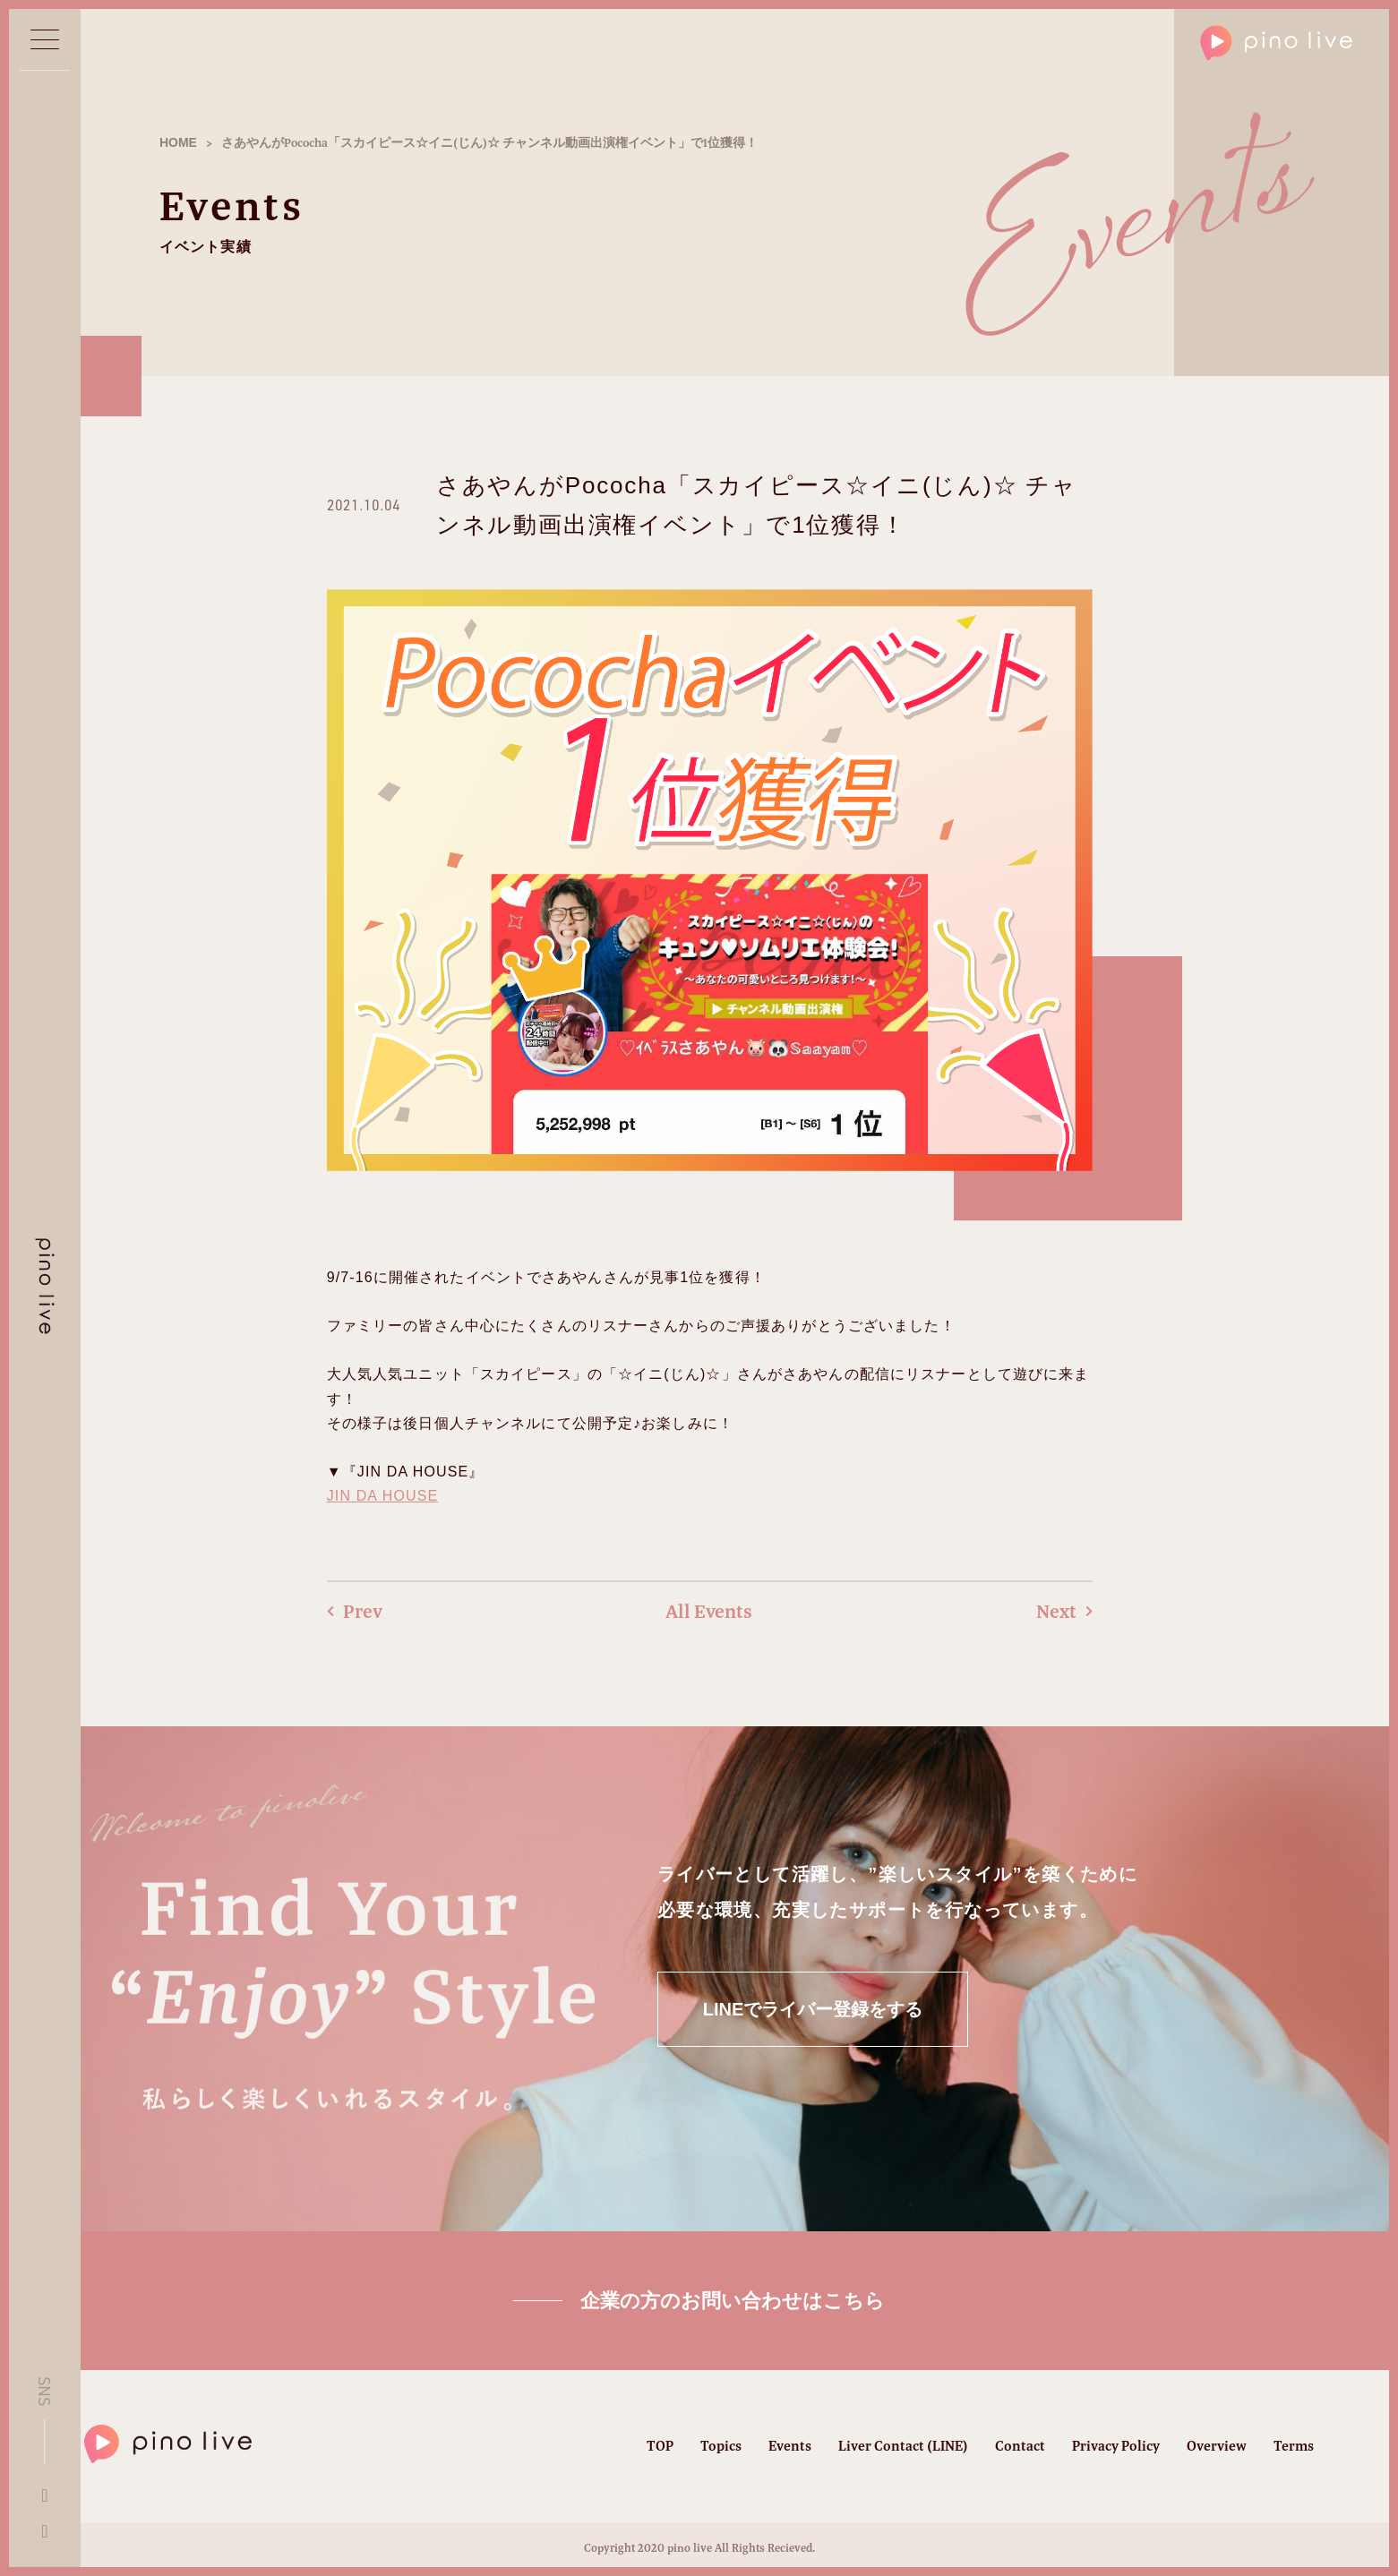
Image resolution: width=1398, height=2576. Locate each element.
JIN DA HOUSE (383, 1495)
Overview (1217, 2445)
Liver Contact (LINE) (903, 2445)
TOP (660, 2445)
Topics (721, 2445)
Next (1064, 1611)
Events (789, 2445)
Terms (1294, 2445)
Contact (1020, 2445)
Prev (354, 1611)
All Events (708, 1611)
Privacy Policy (1116, 2445)
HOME (178, 142)
